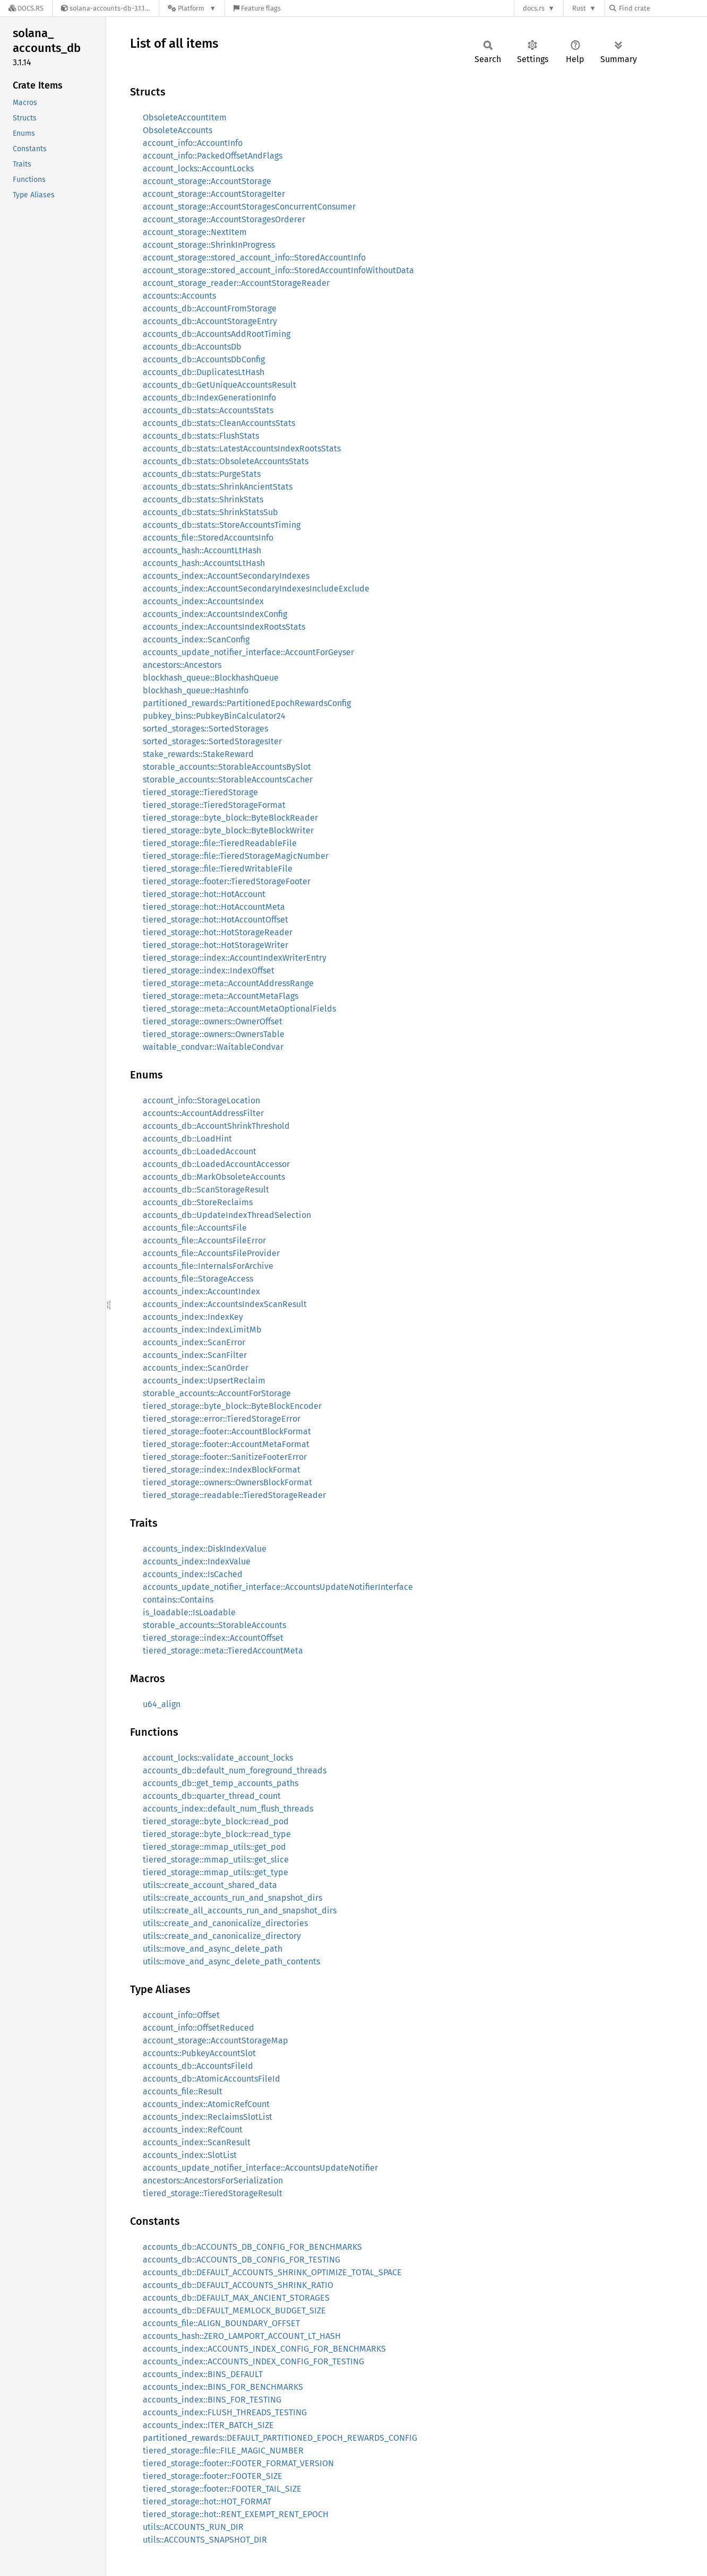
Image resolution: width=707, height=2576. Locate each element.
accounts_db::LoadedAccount (199, 1151)
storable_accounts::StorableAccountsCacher (228, 779)
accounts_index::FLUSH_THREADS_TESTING (225, 2412)
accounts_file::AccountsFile (195, 1228)
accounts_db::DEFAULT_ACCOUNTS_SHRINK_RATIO (238, 2285)
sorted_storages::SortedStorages (205, 729)
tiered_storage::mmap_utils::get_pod (214, 1847)
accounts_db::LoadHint (187, 1139)
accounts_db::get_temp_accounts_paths (220, 1783)
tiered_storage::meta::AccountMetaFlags (220, 996)
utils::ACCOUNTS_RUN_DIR (193, 2527)
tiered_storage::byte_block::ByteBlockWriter (228, 830)
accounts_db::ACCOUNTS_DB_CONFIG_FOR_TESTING (241, 2260)
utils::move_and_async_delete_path (212, 1949)
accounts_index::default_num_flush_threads (228, 1809)
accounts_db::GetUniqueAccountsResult (219, 385)
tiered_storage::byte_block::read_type (217, 1834)
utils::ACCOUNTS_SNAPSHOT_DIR (205, 2540)
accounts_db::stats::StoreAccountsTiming (221, 525)
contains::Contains (178, 1600)
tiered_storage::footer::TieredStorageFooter (227, 881)
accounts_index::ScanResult (197, 2142)
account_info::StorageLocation (201, 1100)
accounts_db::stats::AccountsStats (208, 410)
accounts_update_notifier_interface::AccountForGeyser (248, 652)
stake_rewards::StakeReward (198, 754)
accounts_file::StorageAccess (198, 1279)
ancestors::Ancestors (182, 665)
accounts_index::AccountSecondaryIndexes (226, 576)
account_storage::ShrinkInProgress (209, 245)
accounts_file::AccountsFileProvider (211, 1253)
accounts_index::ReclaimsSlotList (207, 2117)
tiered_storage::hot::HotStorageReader (217, 932)
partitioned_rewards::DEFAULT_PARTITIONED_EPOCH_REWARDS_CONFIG (280, 2438)
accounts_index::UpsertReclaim (204, 1381)
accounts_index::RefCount (193, 2130)
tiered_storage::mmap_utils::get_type (215, 1872)
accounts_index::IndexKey (193, 1317)
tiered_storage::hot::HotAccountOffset (215, 920)
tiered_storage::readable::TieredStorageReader (234, 1495)
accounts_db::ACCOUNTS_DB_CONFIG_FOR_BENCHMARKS (252, 2247)
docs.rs (534, 8)
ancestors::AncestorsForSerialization (213, 2180)
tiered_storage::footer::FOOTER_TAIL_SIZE (222, 2489)
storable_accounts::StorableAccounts (214, 1625)
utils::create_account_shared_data (210, 1885)
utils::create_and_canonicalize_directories (225, 1923)
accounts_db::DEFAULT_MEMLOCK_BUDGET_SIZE (234, 2310)
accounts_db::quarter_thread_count (212, 1796)
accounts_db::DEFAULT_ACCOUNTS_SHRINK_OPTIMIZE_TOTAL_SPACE (272, 2272)
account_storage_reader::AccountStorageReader (236, 283)
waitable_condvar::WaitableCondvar (213, 1047)
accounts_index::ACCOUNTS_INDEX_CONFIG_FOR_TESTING (253, 2361)
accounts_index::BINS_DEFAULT (203, 2374)
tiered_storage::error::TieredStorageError (221, 1419)
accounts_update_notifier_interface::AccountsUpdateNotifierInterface (278, 1587)
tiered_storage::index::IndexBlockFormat (221, 1470)
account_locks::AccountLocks (198, 168)
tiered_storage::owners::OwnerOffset (212, 1021)
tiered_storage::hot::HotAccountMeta (214, 907)
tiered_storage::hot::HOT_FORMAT (207, 2501)
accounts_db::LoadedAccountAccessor (216, 1164)
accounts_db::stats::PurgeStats (202, 474)
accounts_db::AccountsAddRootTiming (216, 334)
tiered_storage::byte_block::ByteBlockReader (230, 818)
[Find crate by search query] (662, 8)
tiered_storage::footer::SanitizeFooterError (225, 1457)
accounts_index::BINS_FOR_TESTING (212, 2400)
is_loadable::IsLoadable (189, 1612)
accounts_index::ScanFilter (195, 1355)
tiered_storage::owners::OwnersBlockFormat (227, 1482)
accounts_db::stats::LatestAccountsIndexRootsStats (242, 448)
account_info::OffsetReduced (198, 2028)
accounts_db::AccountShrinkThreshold (216, 1126)
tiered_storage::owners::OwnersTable (213, 1034)
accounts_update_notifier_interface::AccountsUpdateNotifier (260, 2168)
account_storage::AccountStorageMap (215, 2040)
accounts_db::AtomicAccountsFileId (211, 2079)
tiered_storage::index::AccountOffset (213, 1638)
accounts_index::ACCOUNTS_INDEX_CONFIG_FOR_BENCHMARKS (264, 2349)
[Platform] (192, 8)
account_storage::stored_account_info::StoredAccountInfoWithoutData (278, 270)
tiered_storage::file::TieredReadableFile (220, 843)
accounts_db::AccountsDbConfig (204, 359)
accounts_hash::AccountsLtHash (204, 563)
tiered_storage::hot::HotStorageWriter (215, 945)
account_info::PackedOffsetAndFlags (212, 156)
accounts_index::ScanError (194, 1342)
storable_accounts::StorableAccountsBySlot (227, 767)
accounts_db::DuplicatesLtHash (203, 372)
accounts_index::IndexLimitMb (202, 1330)
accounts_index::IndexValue (197, 1561)
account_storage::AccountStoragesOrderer (224, 219)
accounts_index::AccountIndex (201, 1291)
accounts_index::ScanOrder (195, 1368)
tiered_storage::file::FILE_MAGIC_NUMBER (223, 2451)
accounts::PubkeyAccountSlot (199, 2053)
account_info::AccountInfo (193, 143)
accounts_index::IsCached (193, 1574)
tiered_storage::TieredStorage (200, 792)
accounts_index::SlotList (190, 2155)
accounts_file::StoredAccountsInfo (208, 538)
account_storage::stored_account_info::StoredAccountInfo (254, 258)
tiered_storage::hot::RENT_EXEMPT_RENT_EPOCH (236, 2514)
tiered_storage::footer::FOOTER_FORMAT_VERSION (238, 2463)
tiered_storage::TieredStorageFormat (214, 805)
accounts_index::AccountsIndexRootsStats (224, 627)
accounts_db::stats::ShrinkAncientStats (217, 487)
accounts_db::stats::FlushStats (201, 436)
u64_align (161, 1704)
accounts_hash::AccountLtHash (202, 550)
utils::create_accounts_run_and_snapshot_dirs (232, 1898)
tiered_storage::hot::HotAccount (204, 894)
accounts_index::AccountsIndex (203, 601)
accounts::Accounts (179, 296)
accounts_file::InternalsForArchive (208, 1266)
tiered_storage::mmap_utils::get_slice (216, 1860)
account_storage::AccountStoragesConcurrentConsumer (249, 207)
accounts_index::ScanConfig (196, 639)
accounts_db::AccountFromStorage (210, 308)
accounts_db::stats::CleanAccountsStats (219, 423)
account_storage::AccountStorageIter (214, 194)
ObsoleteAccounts (177, 130)
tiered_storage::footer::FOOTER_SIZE (212, 2476)
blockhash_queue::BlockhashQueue (211, 678)
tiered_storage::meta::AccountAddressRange (228, 983)
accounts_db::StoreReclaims (198, 1202)
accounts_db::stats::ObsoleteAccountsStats (225, 461)
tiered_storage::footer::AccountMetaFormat (226, 1444)
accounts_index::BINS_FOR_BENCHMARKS (223, 2387)
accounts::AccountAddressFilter (203, 1113)
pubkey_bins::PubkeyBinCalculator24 (214, 716)
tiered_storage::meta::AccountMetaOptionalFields (239, 1009)
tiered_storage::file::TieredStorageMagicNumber (236, 856)
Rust (579, 8)
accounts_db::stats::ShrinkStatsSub (210, 512)
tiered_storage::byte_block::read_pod (216, 1821)
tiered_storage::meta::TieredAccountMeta (223, 1651)
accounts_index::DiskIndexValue (204, 1549)
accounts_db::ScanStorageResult (206, 1190)
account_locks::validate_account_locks (218, 1758)
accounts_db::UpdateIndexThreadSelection (227, 1215)
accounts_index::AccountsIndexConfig (215, 614)
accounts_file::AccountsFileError (204, 1240)
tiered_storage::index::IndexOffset (208, 970)
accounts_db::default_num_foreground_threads (234, 1770)
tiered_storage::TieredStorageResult (212, 2193)
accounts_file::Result (182, 2091)
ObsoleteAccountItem (185, 117)
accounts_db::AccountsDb (192, 347)
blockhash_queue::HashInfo (195, 690)
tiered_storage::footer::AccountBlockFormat (227, 1431)
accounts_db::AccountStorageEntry (210, 321)
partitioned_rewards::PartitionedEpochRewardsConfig (247, 703)
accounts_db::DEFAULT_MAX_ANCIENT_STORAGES (236, 2298)
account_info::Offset (181, 2015)
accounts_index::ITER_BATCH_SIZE (208, 2425)
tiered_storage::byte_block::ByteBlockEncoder (232, 1406)
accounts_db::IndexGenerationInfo (209, 398)
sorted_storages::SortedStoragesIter (212, 741)
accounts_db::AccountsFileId (198, 2066)
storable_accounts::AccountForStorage (217, 1393)
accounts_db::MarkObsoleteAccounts (214, 1177)
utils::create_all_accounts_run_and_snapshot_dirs (240, 1910)
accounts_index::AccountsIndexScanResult (225, 1304)
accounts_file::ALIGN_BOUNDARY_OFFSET (221, 2323)
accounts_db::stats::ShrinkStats (203, 499)
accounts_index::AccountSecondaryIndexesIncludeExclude (256, 589)
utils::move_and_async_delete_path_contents (231, 1961)
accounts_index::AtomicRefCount (206, 2104)
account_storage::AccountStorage (207, 181)
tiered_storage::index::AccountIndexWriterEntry (234, 958)
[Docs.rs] (26, 8)
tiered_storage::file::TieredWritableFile (217, 869)
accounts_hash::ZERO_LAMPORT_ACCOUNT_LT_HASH (242, 2336)
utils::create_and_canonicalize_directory (222, 1936)
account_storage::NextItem (195, 232)
